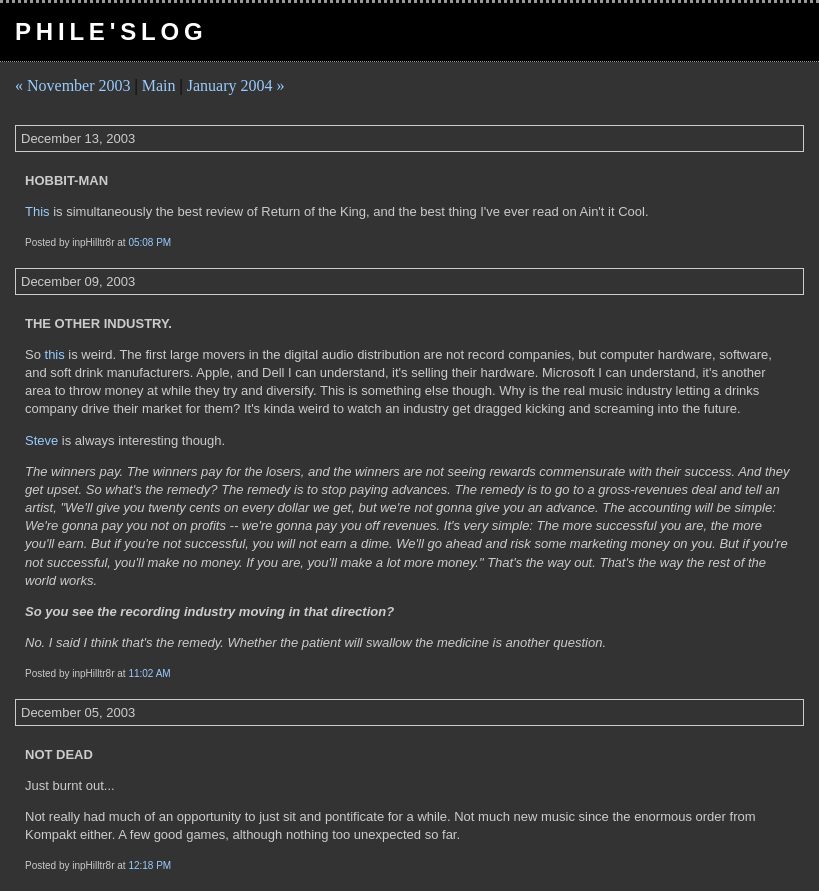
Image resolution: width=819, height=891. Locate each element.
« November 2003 (73, 85)
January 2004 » (236, 85)
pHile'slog (111, 31)
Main (159, 85)
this (55, 354)
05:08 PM (149, 242)
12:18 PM (149, 865)
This (37, 211)
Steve (41, 440)
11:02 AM (149, 673)
